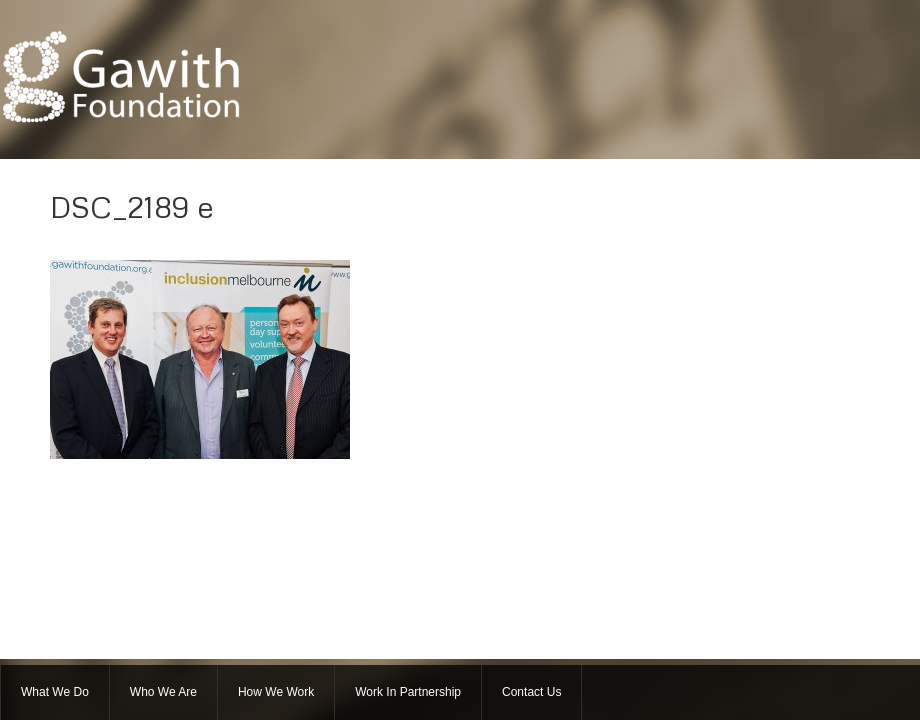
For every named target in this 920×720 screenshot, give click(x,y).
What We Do (55, 692)
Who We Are (163, 692)
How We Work (276, 692)
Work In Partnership (408, 692)
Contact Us (531, 692)
